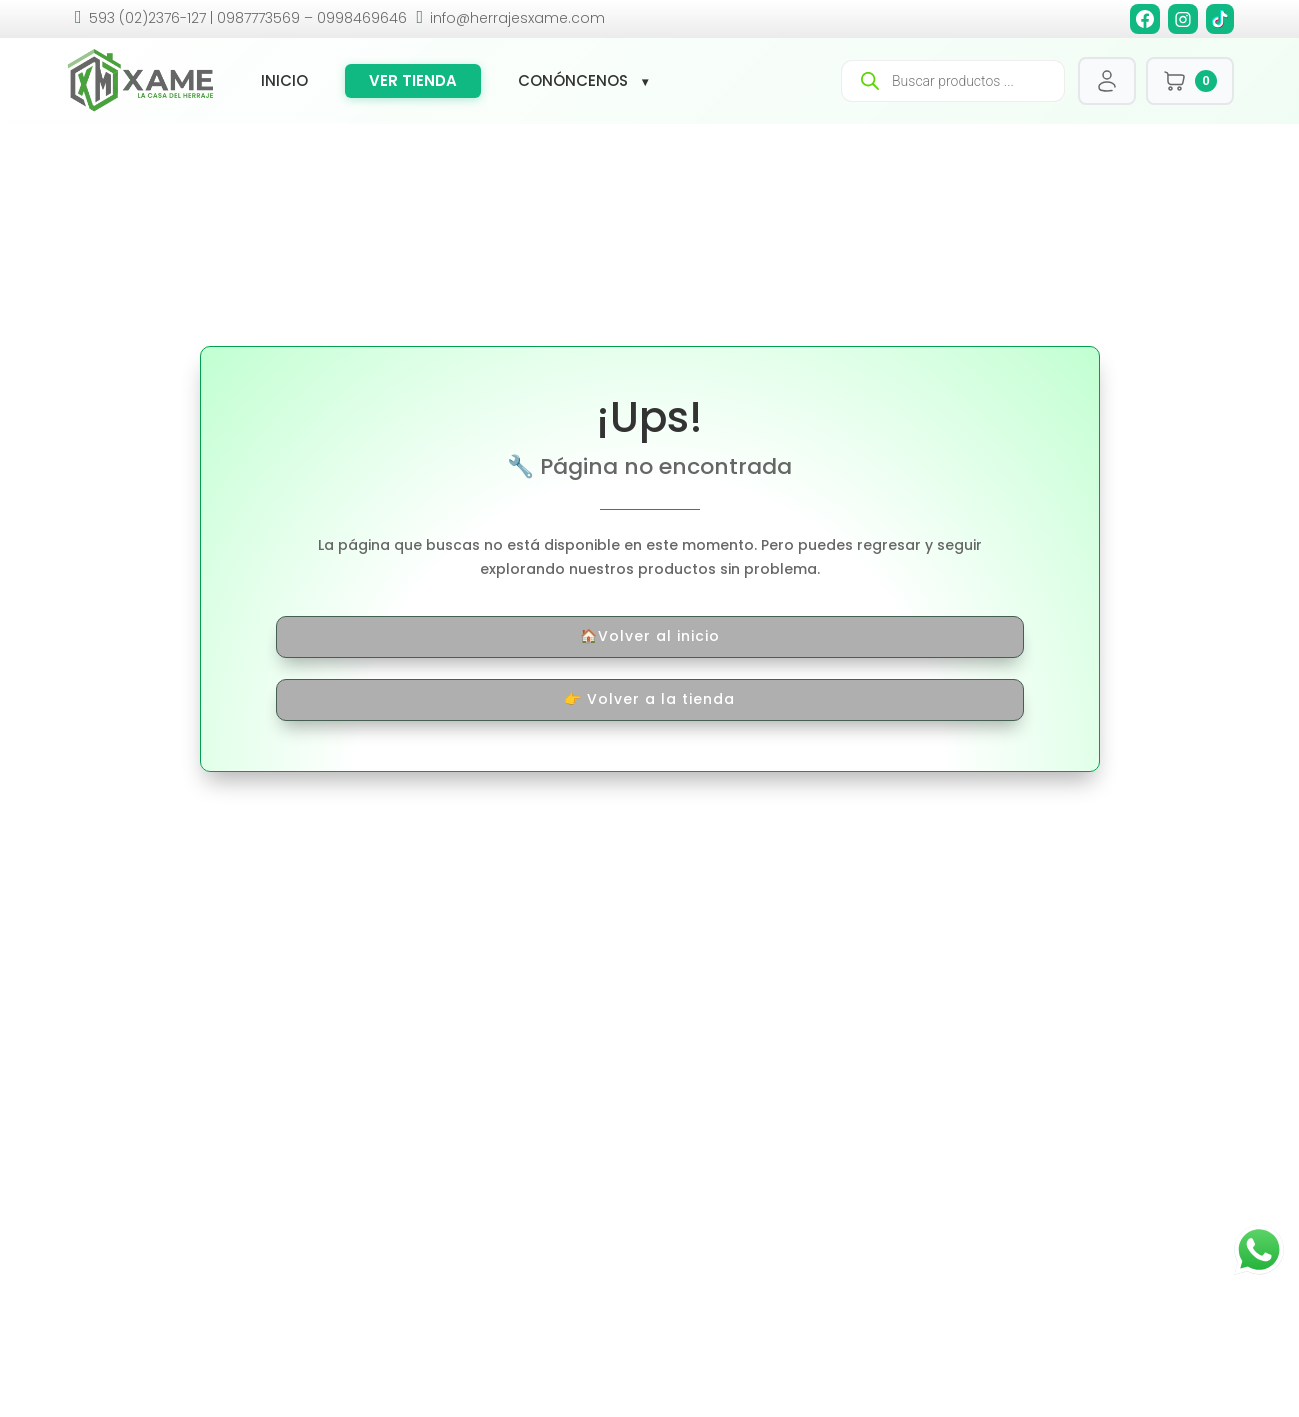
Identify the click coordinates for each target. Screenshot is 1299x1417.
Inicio (284, 81)
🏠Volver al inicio (650, 636)
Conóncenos (573, 81)
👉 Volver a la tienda (649, 699)
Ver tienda (413, 80)
